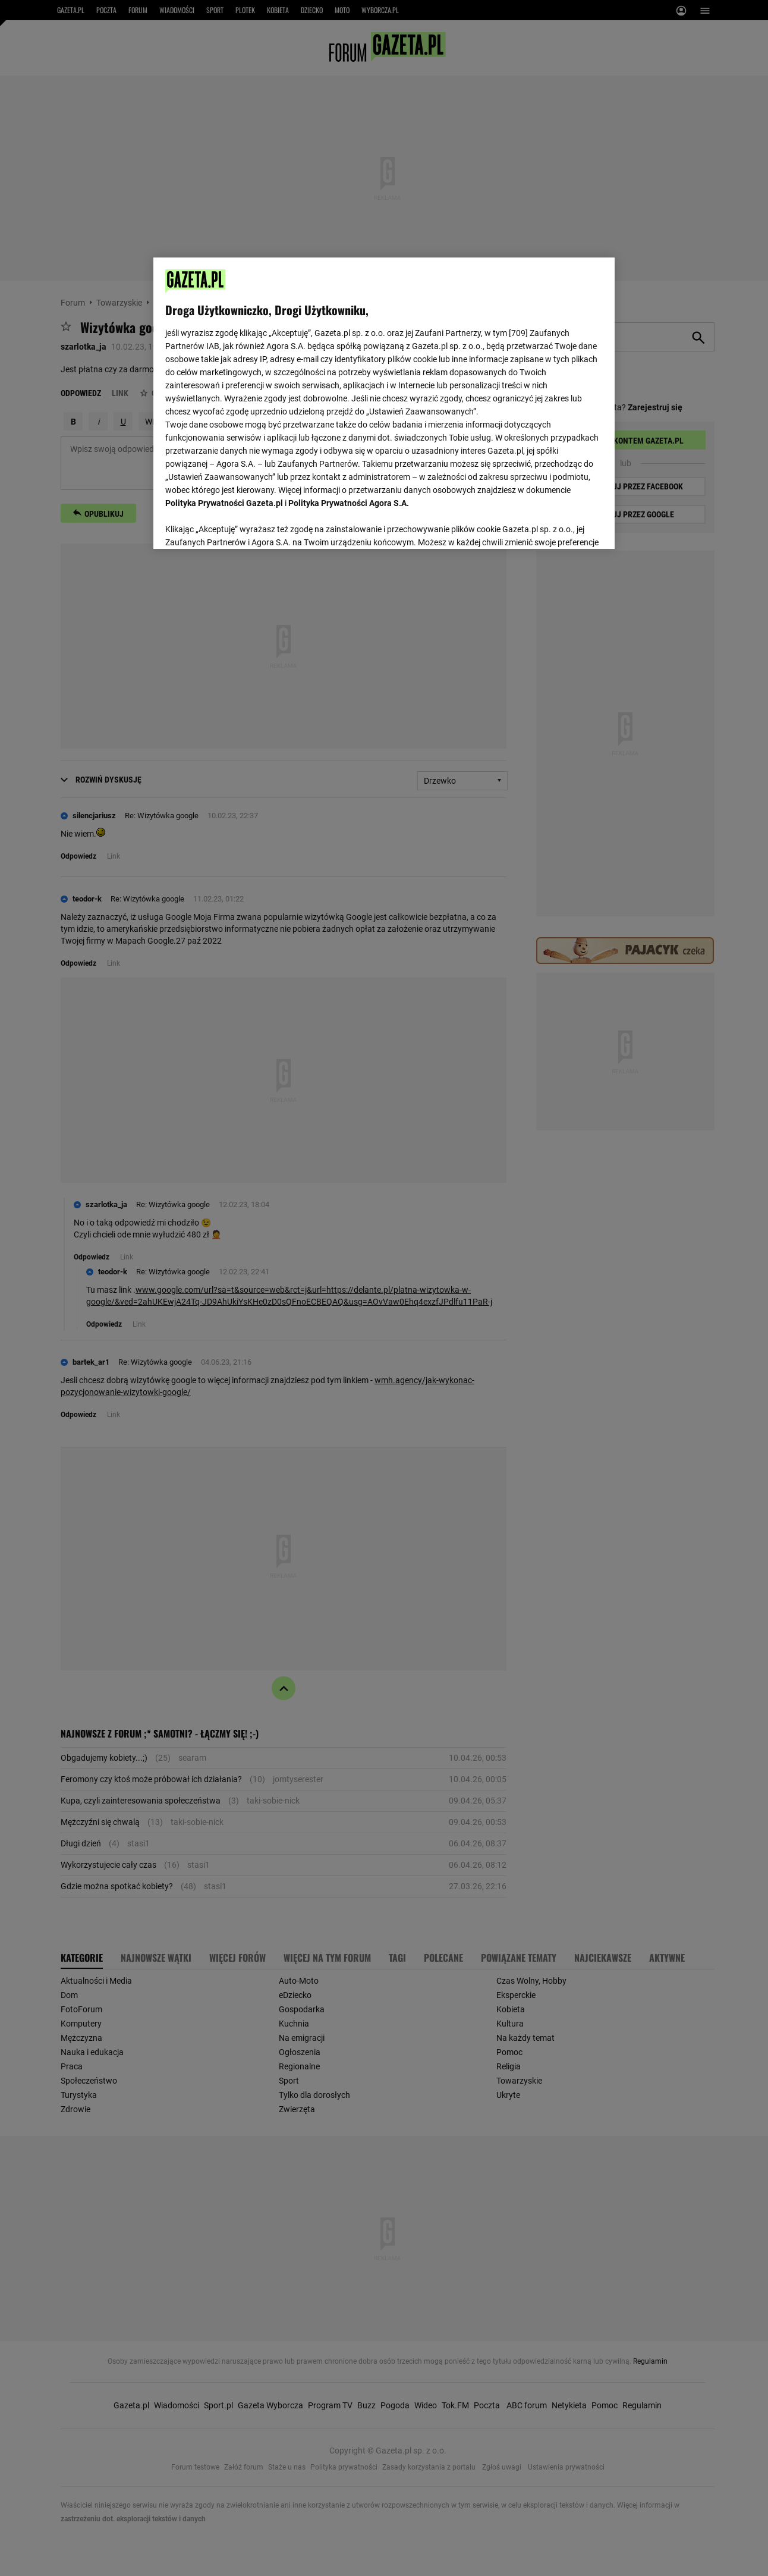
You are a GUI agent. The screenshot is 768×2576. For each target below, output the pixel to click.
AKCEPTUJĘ (562, 525)
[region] (383, 401)
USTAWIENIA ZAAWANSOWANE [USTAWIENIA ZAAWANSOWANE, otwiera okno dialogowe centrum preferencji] (243, 525)
